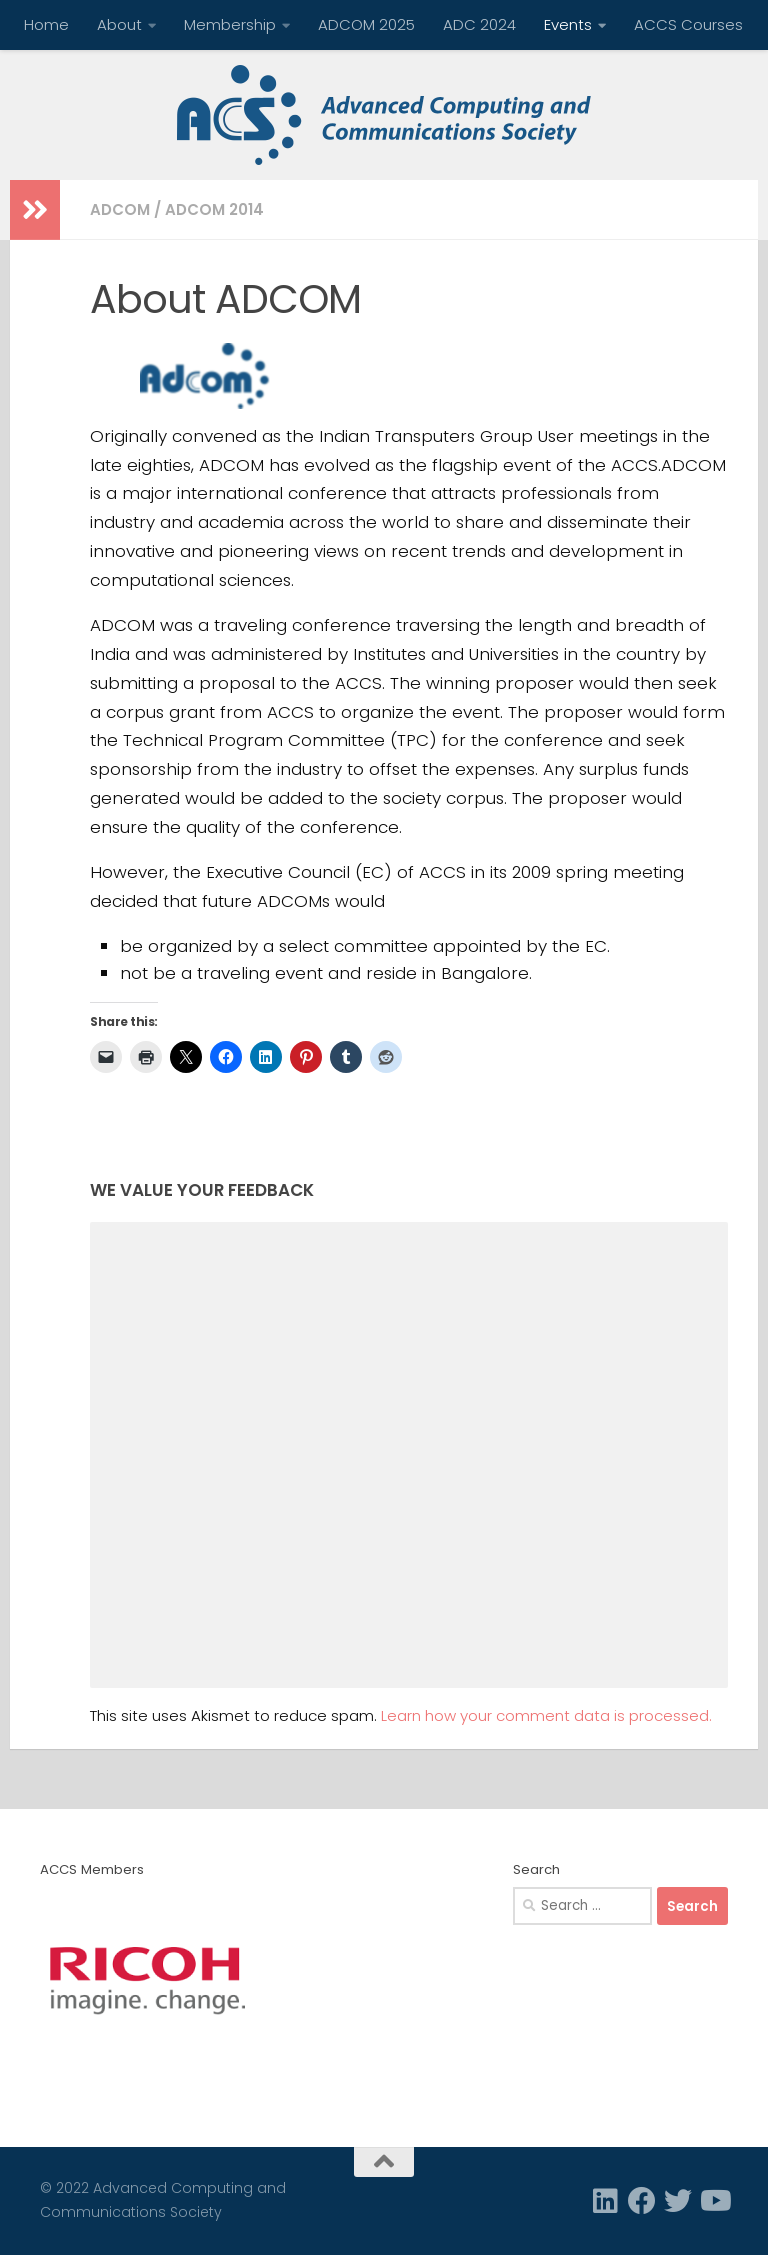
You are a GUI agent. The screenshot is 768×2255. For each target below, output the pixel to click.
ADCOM (120, 209)
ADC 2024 (479, 24)
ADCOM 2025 (366, 24)
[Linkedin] (606, 2201)
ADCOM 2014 (214, 209)
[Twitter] (678, 2201)
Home (46, 24)
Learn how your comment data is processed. (546, 1715)
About (119, 24)
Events (568, 24)
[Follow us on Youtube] (714, 2201)
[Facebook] (642, 2201)
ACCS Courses (688, 24)
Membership (230, 24)
